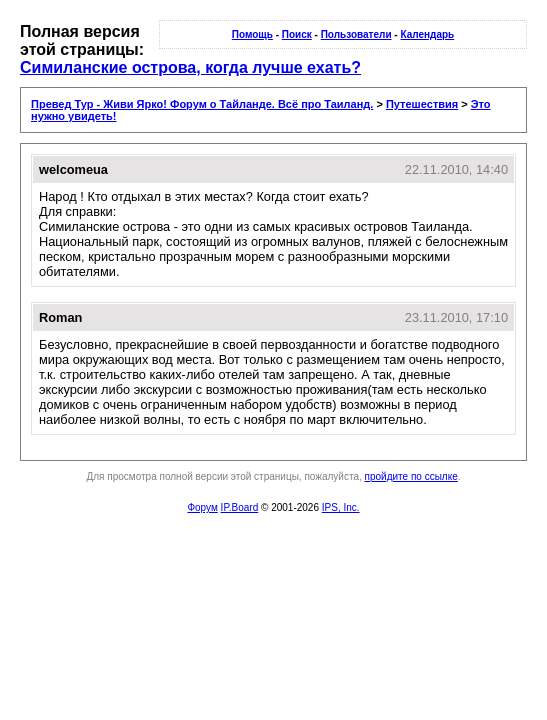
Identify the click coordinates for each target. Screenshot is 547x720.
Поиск (297, 34)
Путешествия (422, 104)
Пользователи (356, 34)
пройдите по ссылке (411, 476)
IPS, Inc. (341, 507)
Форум (202, 507)
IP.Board (240, 507)
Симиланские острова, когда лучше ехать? (190, 67)
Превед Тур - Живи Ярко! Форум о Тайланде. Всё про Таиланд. (202, 104)
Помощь (252, 34)
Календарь (427, 34)
